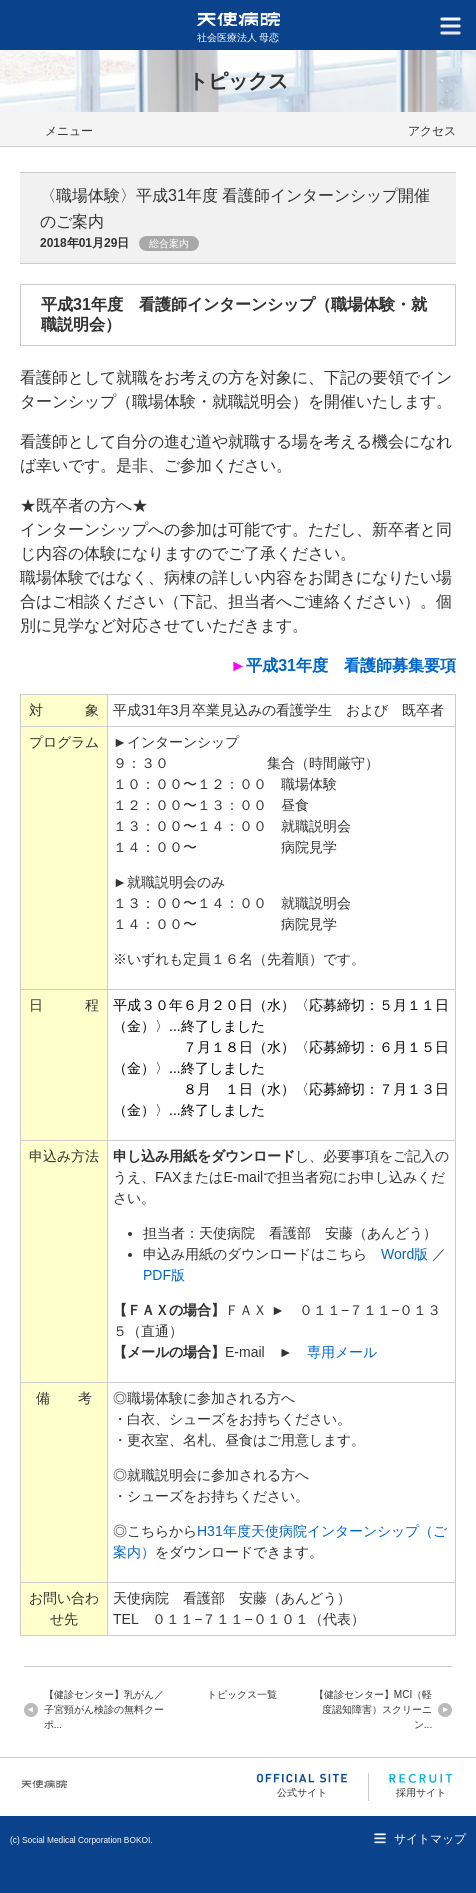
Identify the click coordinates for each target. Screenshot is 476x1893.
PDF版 (164, 1275)
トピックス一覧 (242, 1694)
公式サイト (302, 1785)
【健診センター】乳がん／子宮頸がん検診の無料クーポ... (104, 1709)
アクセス (432, 131)
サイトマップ (430, 1839)
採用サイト (421, 1785)
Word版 (404, 1254)
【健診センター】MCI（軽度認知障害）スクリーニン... (373, 1709)
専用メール (342, 1352)
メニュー (69, 131)
